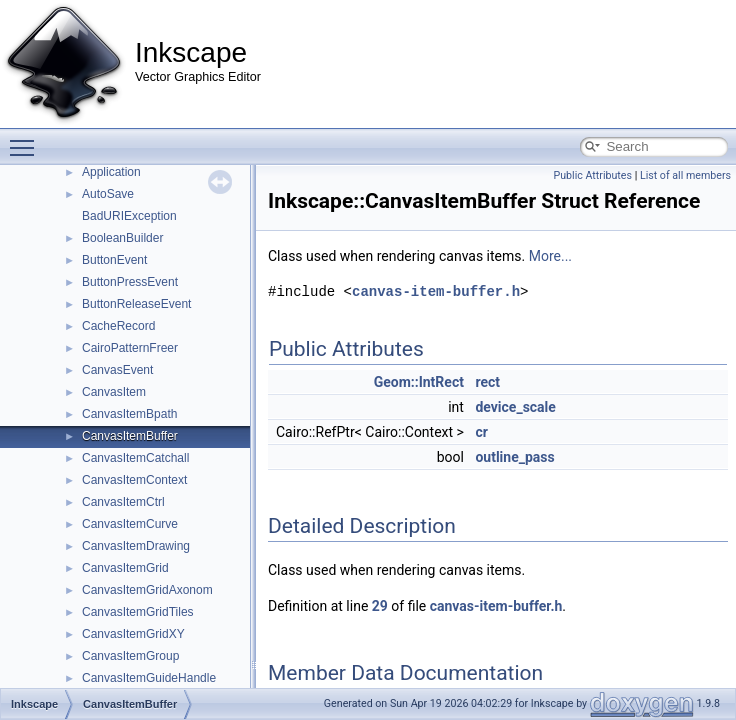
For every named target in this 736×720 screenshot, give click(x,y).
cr (481, 432)
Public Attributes (592, 175)
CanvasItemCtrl (123, 502)
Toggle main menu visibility (27, 139)
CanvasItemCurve (130, 524)
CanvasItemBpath (129, 414)
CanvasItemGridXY (133, 634)
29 (380, 606)
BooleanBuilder (122, 238)
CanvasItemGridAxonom (147, 590)
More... (550, 256)
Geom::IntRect (419, 382)
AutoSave (108, 194)
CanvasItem (114, 392)
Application (111, 172)
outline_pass (514, 457)
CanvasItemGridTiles (138, 612)
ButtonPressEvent (130, 282)
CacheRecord (118, 326)
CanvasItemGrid (125, 568)
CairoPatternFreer (130, 348)
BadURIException (129, 216)
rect (487, 382)
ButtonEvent (114, 260)
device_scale (515, 407)
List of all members (685, 175)
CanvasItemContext (134, 480)
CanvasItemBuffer (130, 436)
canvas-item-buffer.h (436, 291)
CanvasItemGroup (130, 656)
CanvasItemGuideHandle (149, 678)
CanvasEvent (117, 370)
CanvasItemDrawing (136, 546)
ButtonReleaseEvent (136, 304)
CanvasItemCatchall (135, 458)
